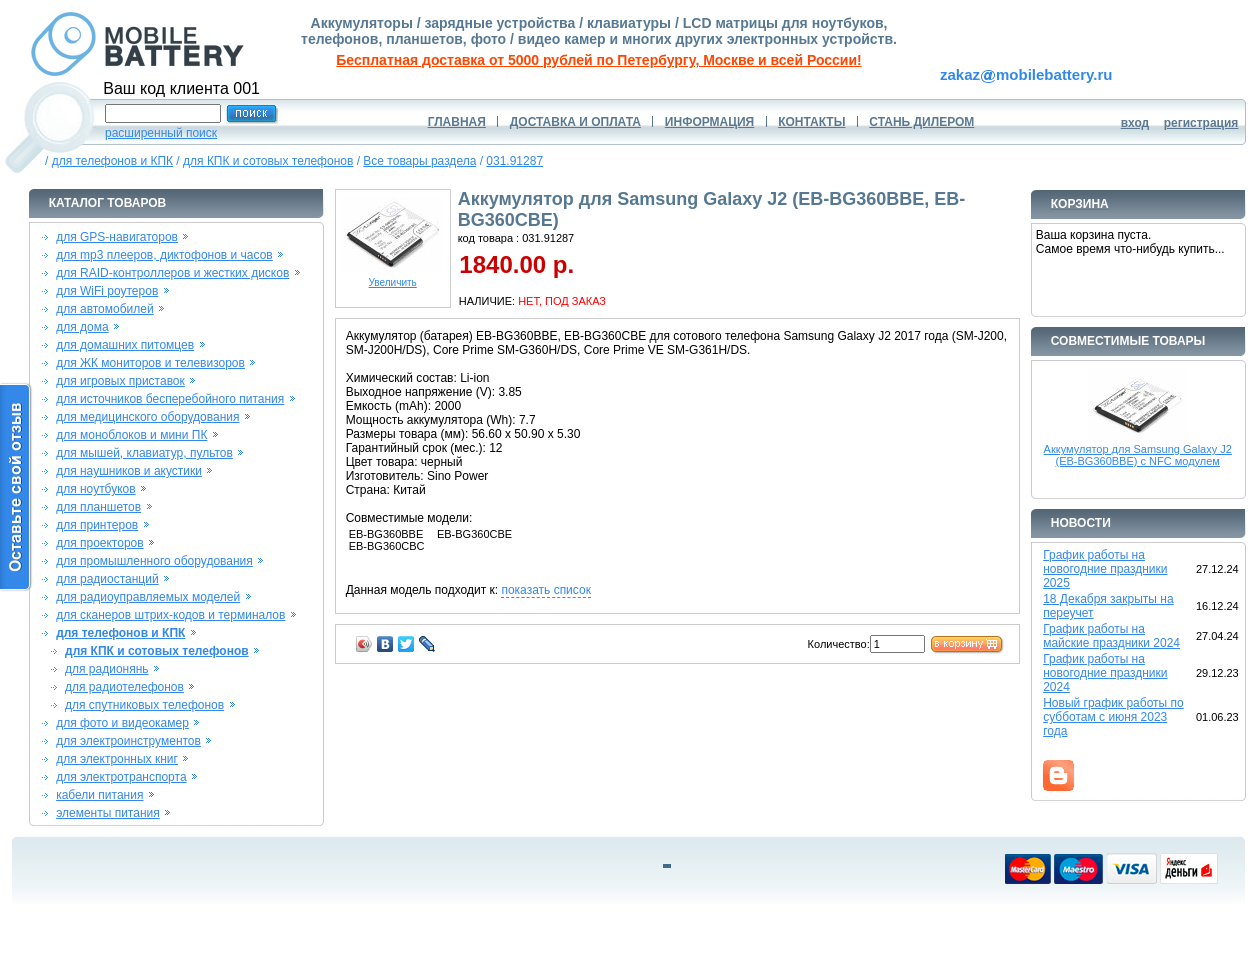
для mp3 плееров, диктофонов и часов (164, 255)
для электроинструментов (128, 741)
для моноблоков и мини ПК (131, 435)
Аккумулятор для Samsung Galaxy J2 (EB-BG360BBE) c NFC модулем (1138, 455)
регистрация (1201, 123)
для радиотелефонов (124, 687)
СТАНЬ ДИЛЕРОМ (921, 122)
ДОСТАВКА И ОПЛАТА (575, 122)
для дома (82, 327)
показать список (545, 590)
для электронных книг (117, 759)
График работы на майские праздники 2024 (1111, 636)
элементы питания (108, 813)
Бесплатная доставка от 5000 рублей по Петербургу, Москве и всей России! (598, 60)
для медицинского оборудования (147, 417)
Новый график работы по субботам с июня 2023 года (1113, 717)
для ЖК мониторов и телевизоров (150, 363)
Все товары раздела (419, 161)
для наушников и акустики (129, 471)
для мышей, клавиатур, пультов (144, 453)
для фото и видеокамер (122, 723)
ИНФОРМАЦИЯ (709, 122)
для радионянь (107, 669)
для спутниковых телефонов (144, 705)
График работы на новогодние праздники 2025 (1105, 569)
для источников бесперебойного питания (170, 399)
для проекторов (100, 543)
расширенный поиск (161, 133)
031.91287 (514, 161)
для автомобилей (105, 309)
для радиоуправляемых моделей (148, 597)
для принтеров (97, 525)
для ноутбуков (96, 489)
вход (1135, 123)
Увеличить (393, 278)
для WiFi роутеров (107, 291)
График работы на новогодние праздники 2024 (1105, 673)
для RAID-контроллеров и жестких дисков (172, 273)
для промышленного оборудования (154, 561)
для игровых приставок (120, 381)
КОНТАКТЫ (811, 122)
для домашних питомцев (125, 345)
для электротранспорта (121, 777)
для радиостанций (107, 579)
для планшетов (98, 507)
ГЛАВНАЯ (457, 122)
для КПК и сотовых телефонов (268, 161)
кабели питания (99, 795)
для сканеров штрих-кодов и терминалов (170, 615)
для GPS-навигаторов (117, 237)
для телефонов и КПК (112, 161)
